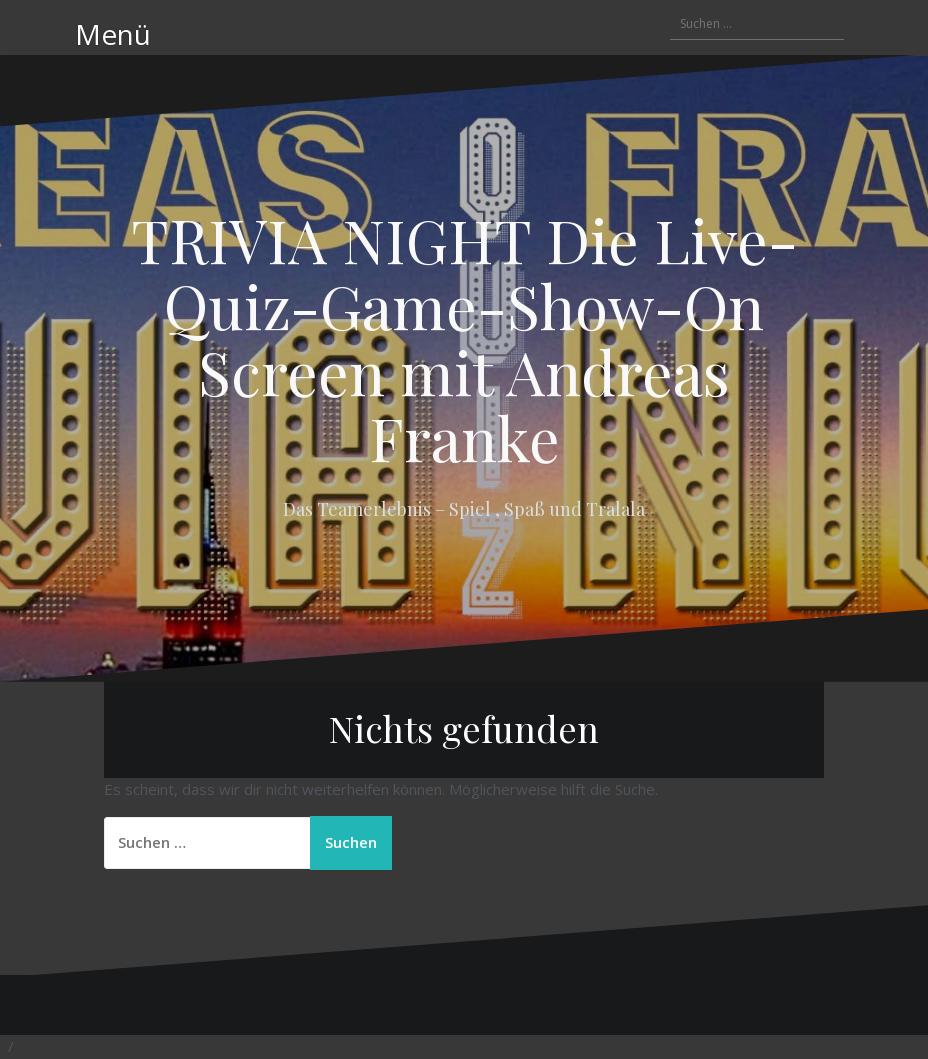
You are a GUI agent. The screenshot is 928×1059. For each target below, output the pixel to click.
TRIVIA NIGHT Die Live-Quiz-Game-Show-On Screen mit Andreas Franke (464, 338)
